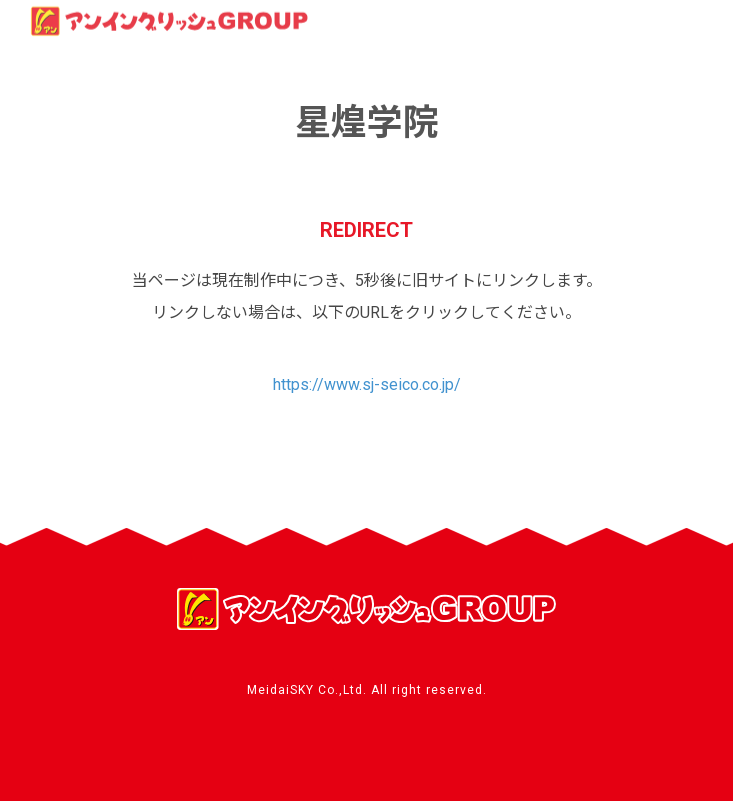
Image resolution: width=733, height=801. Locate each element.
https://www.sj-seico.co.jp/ (367, 384)
